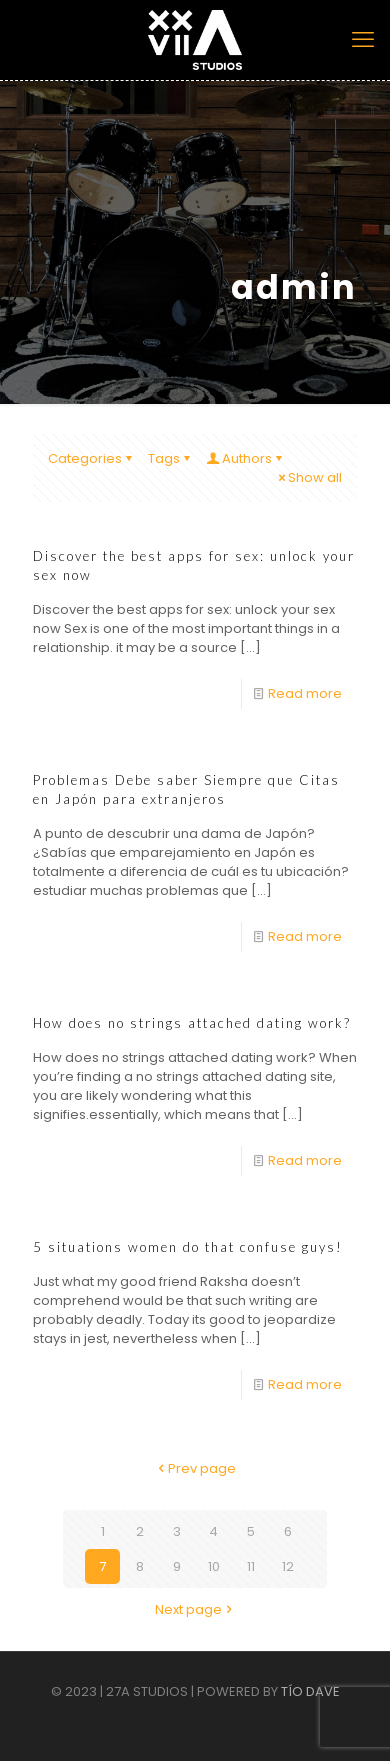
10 (214, 1566)
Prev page (195, 1468)
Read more (305, 693)
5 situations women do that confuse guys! (188, 1247)
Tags (170, 458)
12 (288, 1566)
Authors (245, 458)
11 (251, 1566)
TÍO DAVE (310, 1691)
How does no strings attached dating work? (192, 1023)
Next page (195, 1609)
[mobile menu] (363, 40)
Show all (308, 477)
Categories (91, 458)
